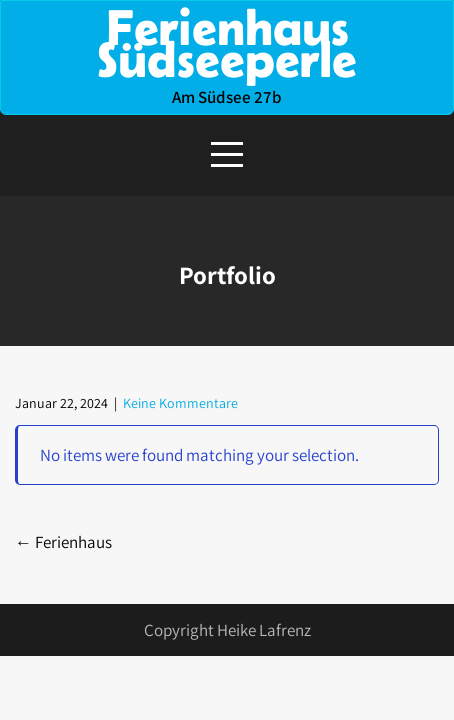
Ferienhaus (63, 542)
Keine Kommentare (180, 403)
